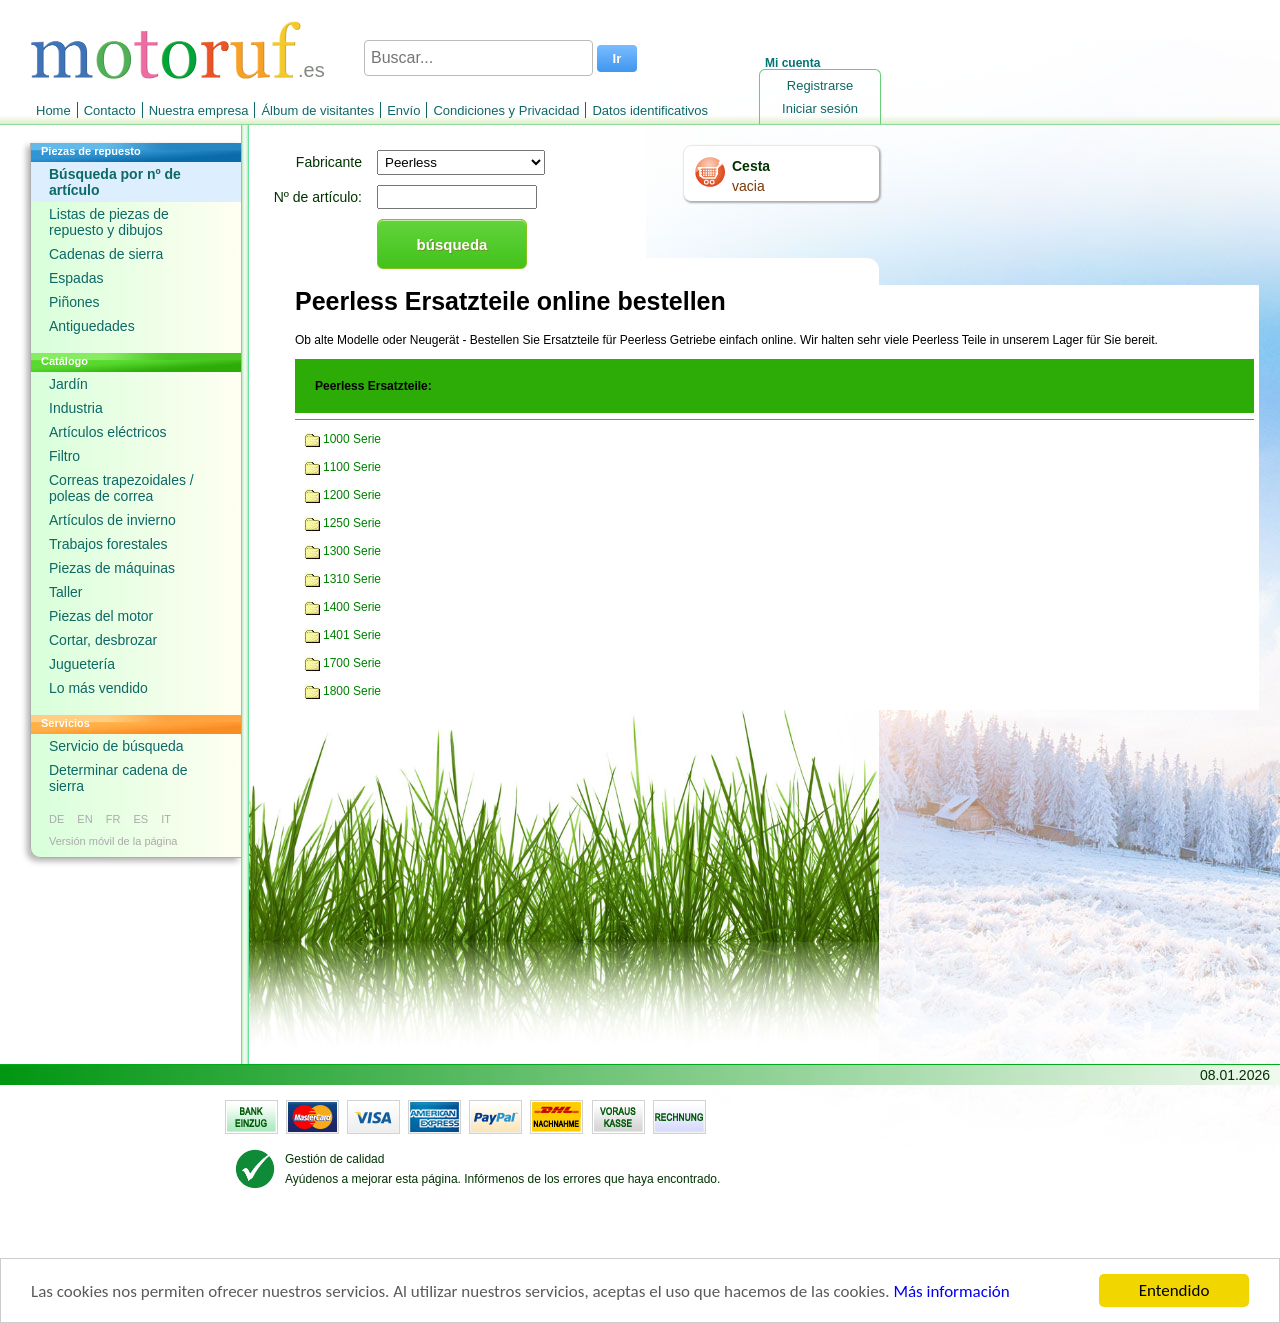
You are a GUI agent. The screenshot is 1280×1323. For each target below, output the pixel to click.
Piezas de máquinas (112, 568)
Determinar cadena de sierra (118, 778)
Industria (76, 408)
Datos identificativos (650, 110)
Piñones (74, 302)
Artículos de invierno (112, 520)
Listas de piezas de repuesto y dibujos (109, 222)
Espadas (76, 278)
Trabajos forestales (108, 544)
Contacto (110, 110)
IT (166, 819)
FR (113, 819)
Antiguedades (92, 326)
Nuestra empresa (199, 110)
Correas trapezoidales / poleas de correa (121, 488)
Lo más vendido (98, 688)
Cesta (751, 166)
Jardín (68, 384)
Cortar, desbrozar (103, 640)
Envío (403, 110)
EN (84, 819)
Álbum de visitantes (317, 110)
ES (140, 819)
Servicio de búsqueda (116, 746)
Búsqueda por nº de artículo (115, 182)
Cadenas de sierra (106, 254)
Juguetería (82, 664)
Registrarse (820, 85)
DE (56, 819)
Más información (951, 1291)
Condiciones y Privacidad (506, 110)
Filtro (64, 456)
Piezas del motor (101, 616)
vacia (748, 186)
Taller (65, 592)
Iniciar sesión (820, 108)
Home (53, 110)
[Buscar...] (478, 58)
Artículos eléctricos (107, 432)
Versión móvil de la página (113, 841)
